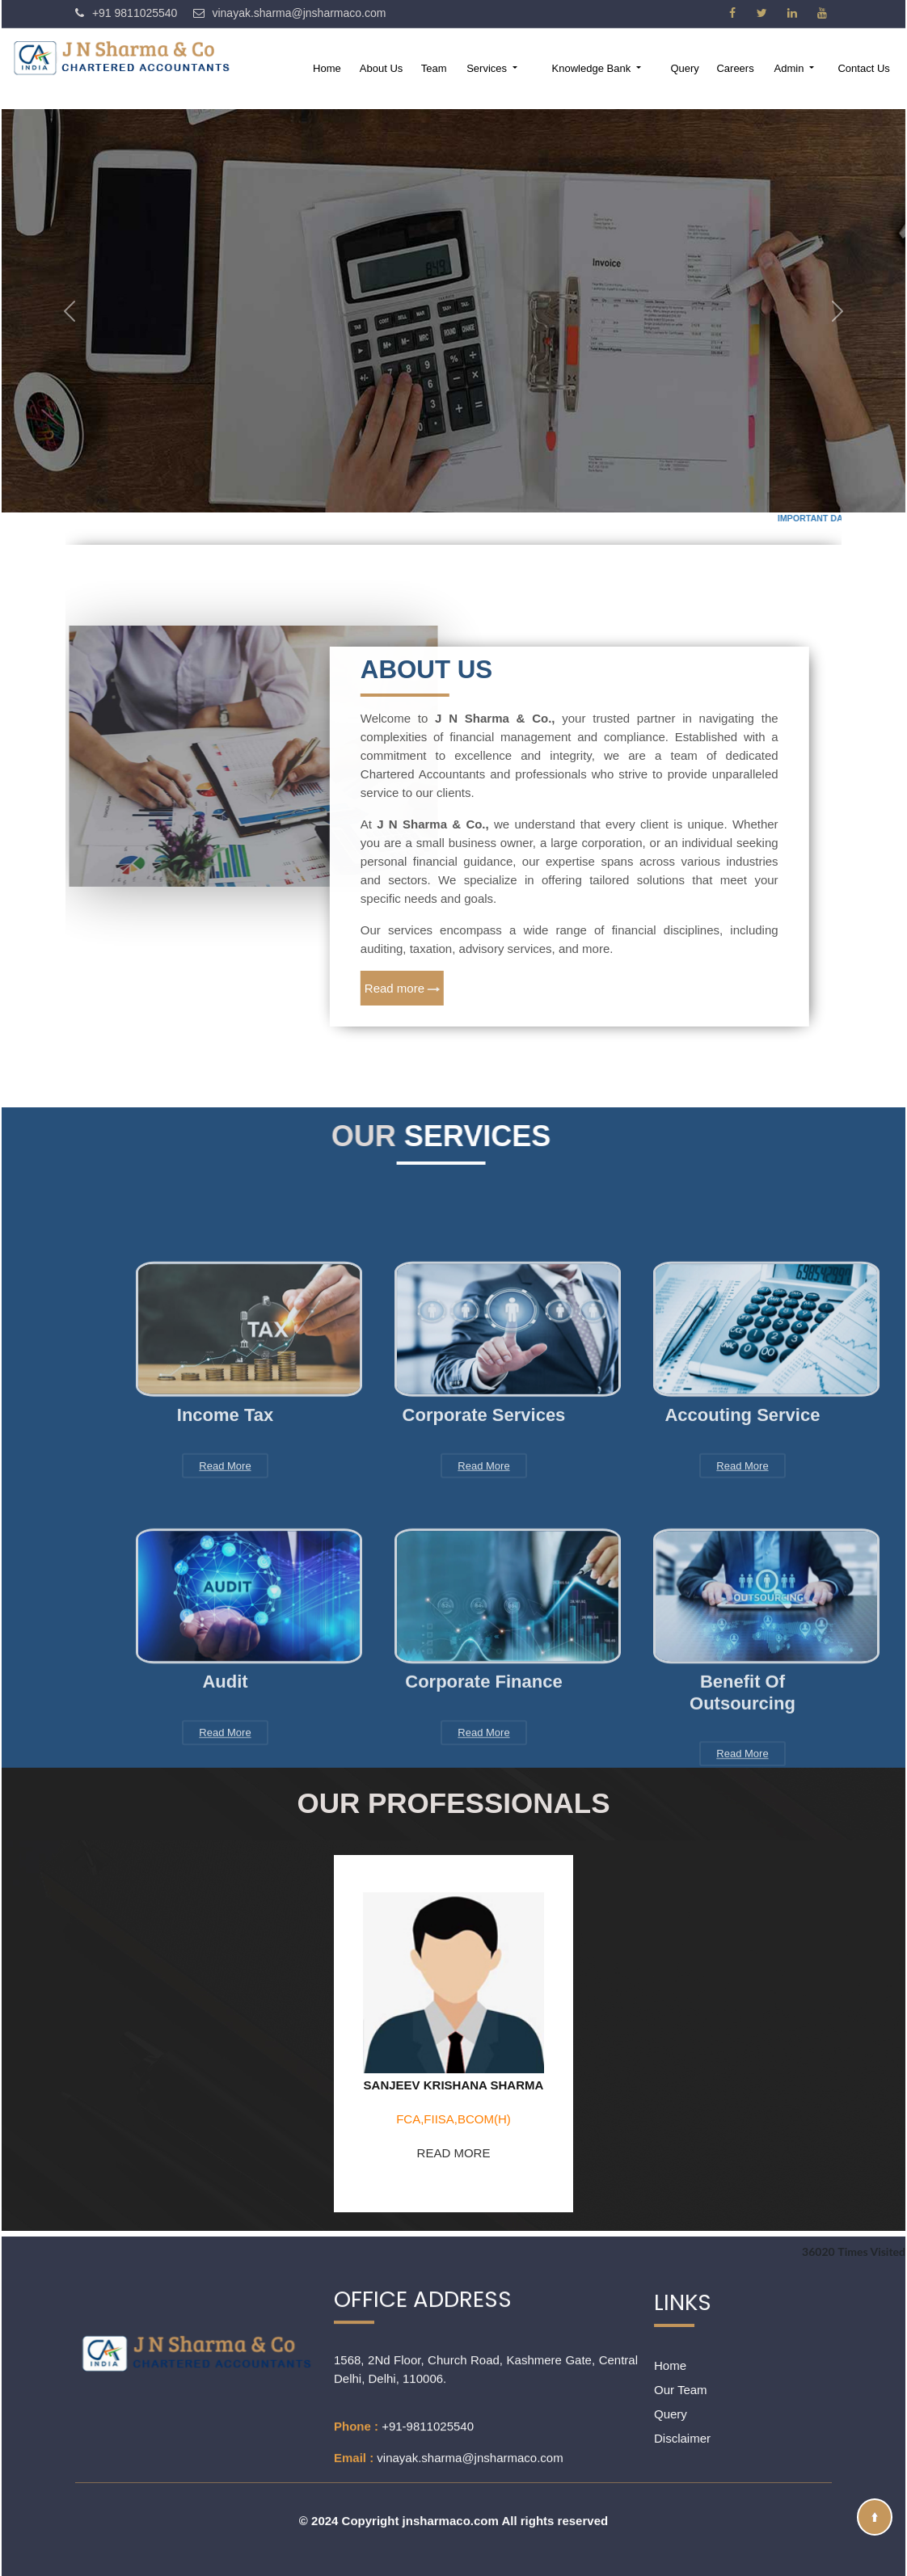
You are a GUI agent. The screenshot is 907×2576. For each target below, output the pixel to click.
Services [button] (487, 68)
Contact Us (863, 68)
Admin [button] (790, 68)
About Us (381, 68)
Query (684, 68)
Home (327, 68)
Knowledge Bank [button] (593, 68)
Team (434, 68)
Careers (734, 68)
